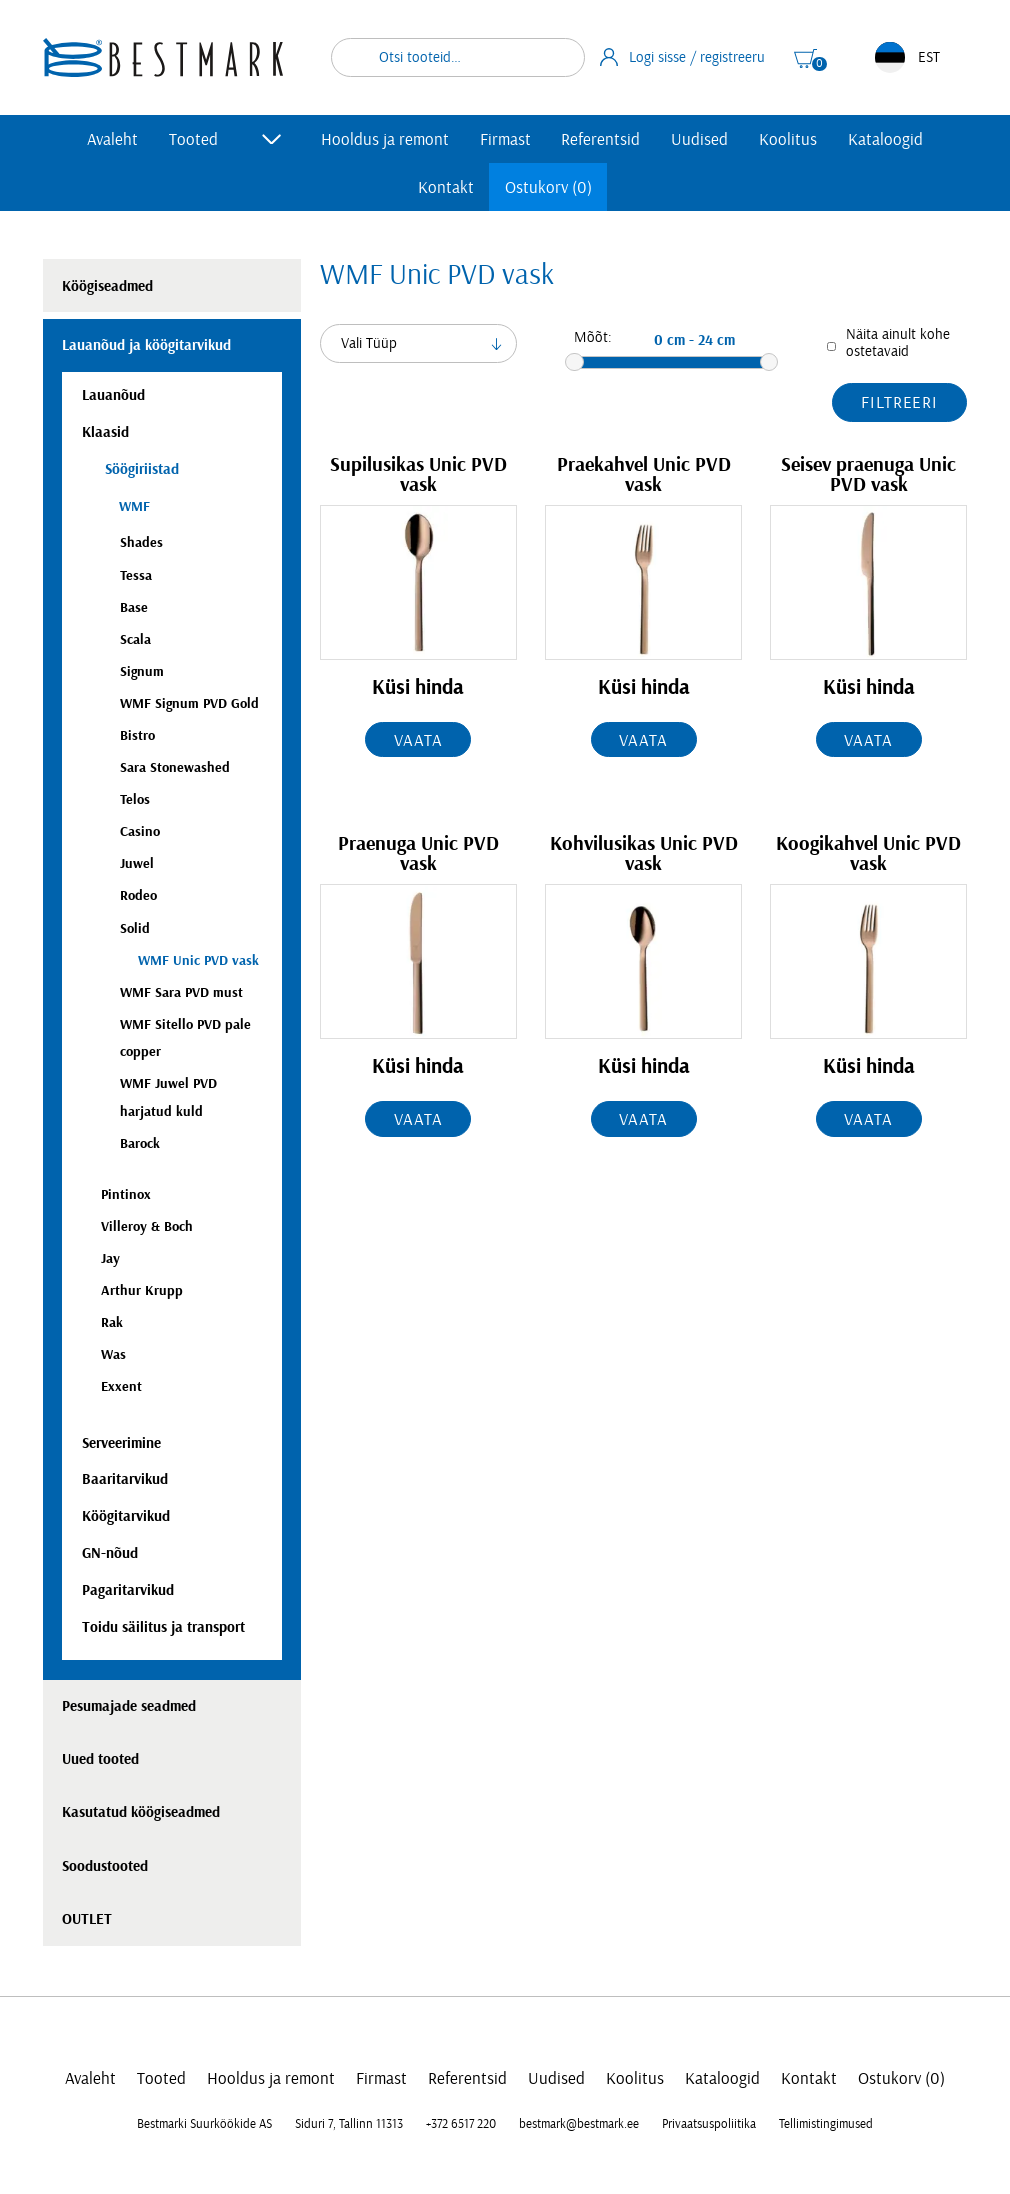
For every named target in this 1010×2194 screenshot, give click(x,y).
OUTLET (87, 1919)
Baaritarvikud (125, 1479)
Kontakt (446, 187)
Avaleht (112, 139)
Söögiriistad (140, 469)
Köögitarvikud (126, 1516)
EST (907, 57)
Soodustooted (105, 1866)
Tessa (136, 575)
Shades (141, 542)
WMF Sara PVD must (181, 992)
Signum (142, 671)
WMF (134, 506)
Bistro (137, 735)
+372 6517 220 (461, 2124)
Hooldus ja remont (385, 139)
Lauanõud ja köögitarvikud (146, 345)
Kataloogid (885, 139)
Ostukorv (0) (548, 187)
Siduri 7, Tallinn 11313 (349, 2124)
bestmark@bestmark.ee (579, 2124)
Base (134, 607)
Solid (135, 928)
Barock (140, 1143)
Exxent (121, 1386)
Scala (135, 639)
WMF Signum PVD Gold (189, 703)
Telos (135, 799)
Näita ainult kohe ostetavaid (898, 343)
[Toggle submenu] (272, 139)
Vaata (418, 740)
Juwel (137, 863)
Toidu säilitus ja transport (163, 1627)
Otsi (557, 57)
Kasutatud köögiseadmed (141, 1812)
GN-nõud (110, 1553)
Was (113, 1354)
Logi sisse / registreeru (683, 57)
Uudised (699, 139)
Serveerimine (121, 1443)
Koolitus (788, 139)
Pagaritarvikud (128, 1590)
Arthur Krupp (142, 1290)
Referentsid (600, 139)
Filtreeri (899, 402)
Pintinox (126, 1194)
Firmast (505, 139)
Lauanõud (113, 395)
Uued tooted (100, 1759)
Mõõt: (593, 337)
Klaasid (105, 432)
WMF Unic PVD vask (198, 960)
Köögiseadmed (107, 286)
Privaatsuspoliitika (709, 2124)
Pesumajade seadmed (129, 1706)
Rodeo (138, 895)
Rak (112, 1322)
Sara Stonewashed (175, 767)
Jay (110, 1258)
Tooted (193, 139)
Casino (140, 831)
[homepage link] (163, 57)
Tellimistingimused (826, 2124)
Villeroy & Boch (147, 1226)
